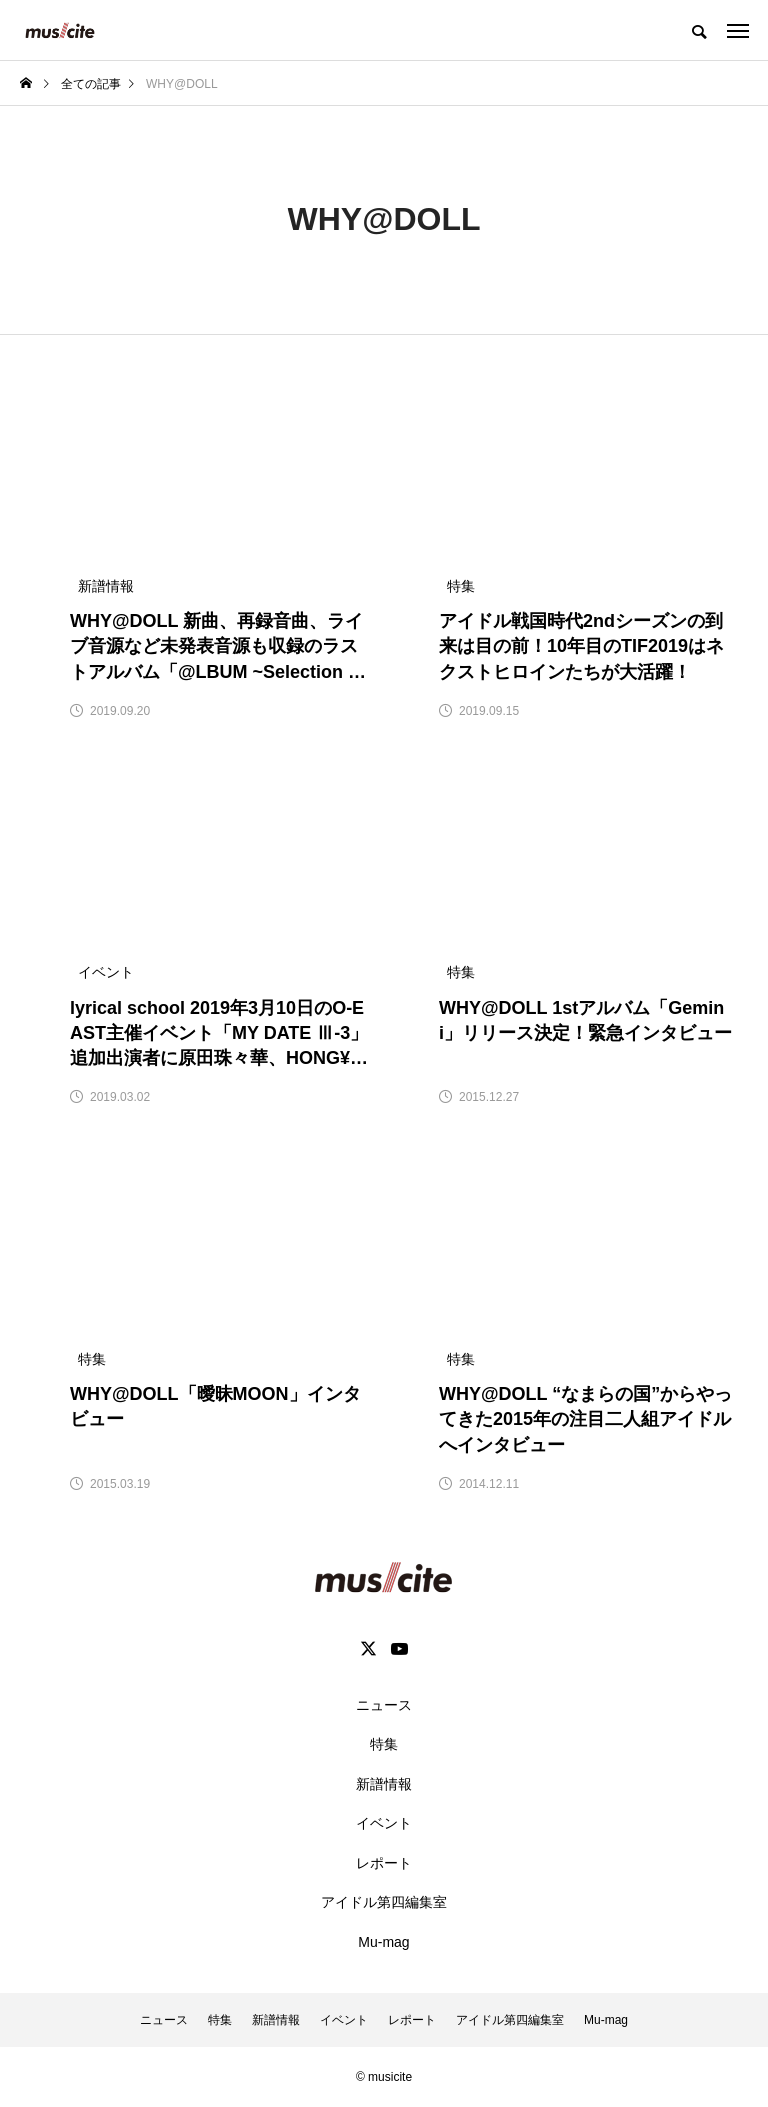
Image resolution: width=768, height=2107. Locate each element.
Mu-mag (383, 1942)
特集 (384, 1744)
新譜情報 (384, 1784)
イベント (384, 1823)
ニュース (384, 1705)
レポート (384, 1863)
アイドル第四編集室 (384, 1902)
